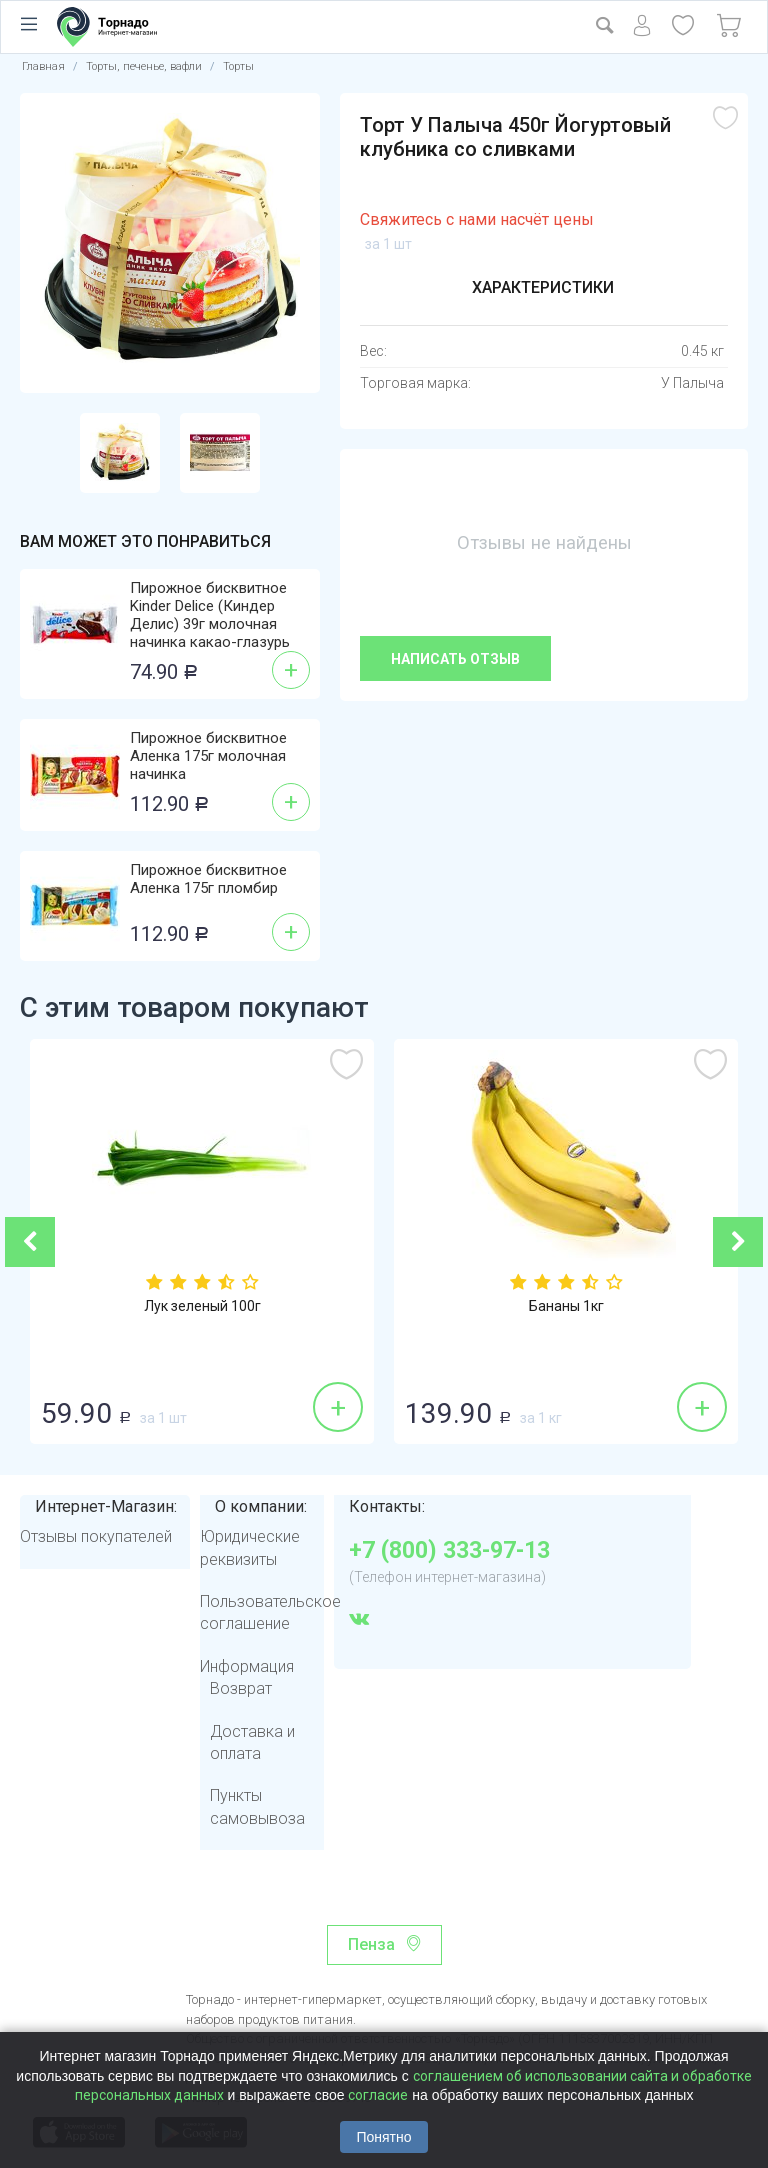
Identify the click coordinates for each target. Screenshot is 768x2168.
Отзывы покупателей (96, 1536)
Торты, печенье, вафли (144, 66)
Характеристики (543, 287)
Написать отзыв (455, 659)
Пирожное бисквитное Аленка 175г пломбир (208, 879)
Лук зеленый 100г (202, 1306)
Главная (43, 66)
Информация (247, 1666)
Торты (238, 66)
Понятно (383, 2137)
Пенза (371, 1944)
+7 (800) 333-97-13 (449, 1551)
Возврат (241, 1688)
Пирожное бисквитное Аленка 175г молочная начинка (208, 756)
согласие (378, 2095)
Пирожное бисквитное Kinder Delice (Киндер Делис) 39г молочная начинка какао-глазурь (210, 615)
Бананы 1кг (566, 1306)
